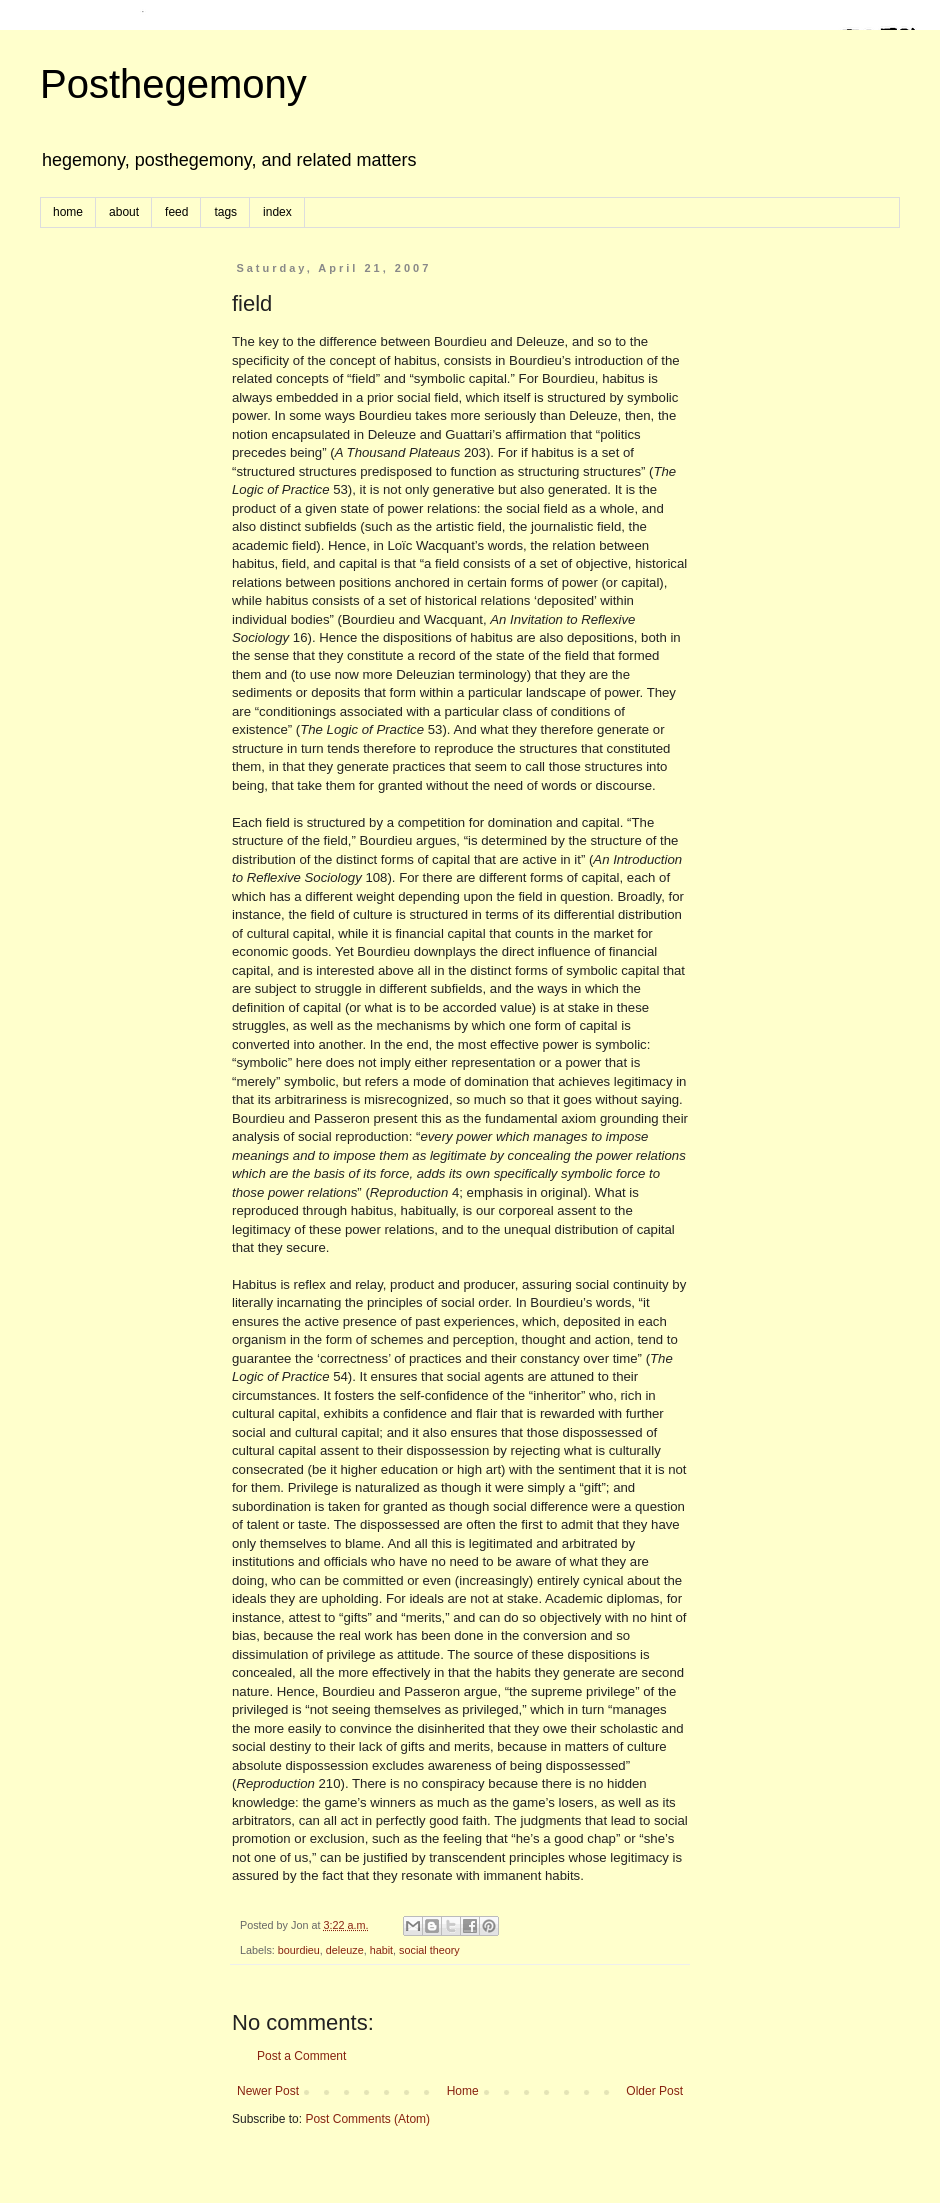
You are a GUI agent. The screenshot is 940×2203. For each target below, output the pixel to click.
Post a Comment (301, 2056)
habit (381, 1950)
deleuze (345, 1950)
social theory (429, 1950)
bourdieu (299, 1950)
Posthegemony (173, 84)
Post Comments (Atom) (367, 2119)
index (277, 212)
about (124, 212)
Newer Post (268, 2091)
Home (463, 2091)
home (68, 212)
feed (176, 212)
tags (225, 212)
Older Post (654, 2091)
